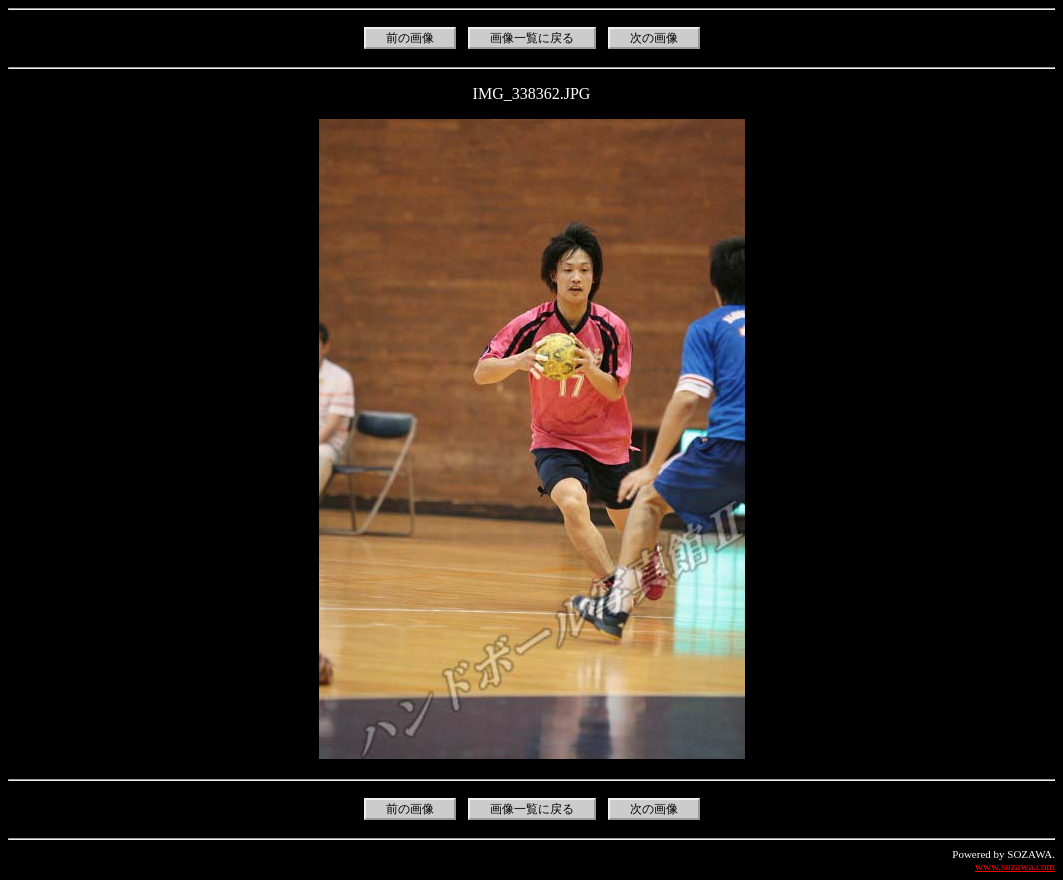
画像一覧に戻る (532, 38)
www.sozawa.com (1015, 866)
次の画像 (654, 38)
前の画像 (410, 38)
